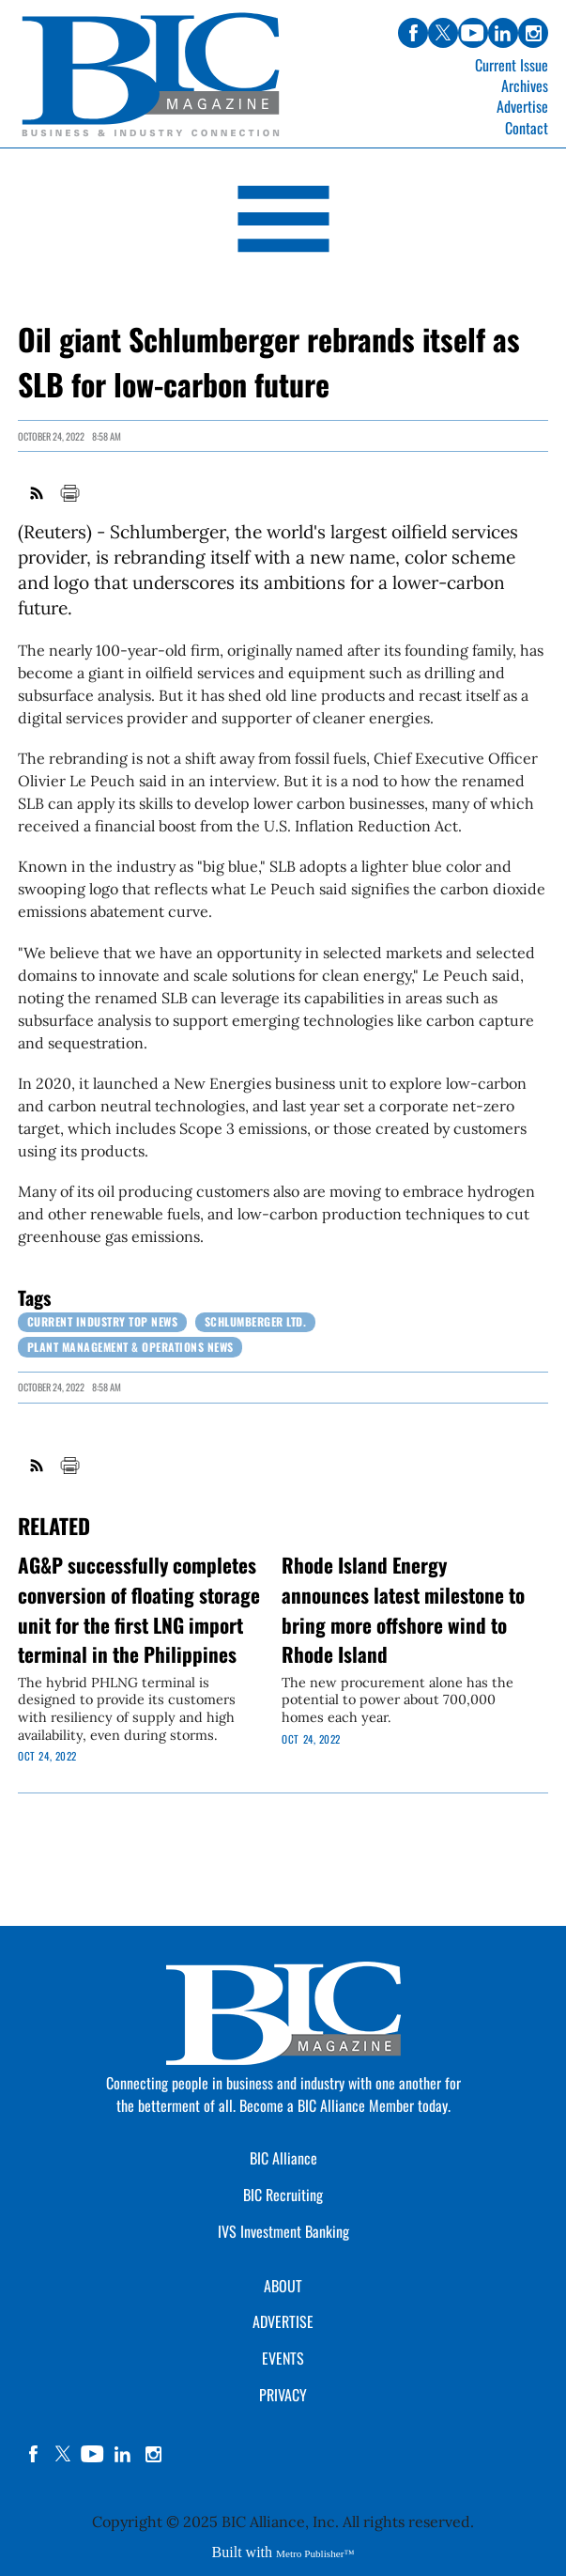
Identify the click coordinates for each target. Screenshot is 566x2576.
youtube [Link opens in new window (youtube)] (473, 33)
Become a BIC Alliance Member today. (345, 2105)
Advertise (522, 106)
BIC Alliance (283, 2158)
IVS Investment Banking (283, 2231)
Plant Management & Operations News (130, 1347)
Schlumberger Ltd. (256, 1321)
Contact (526, 127)
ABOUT (283, 2285)
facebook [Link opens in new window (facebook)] (413, 33)
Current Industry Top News (102, 1321)
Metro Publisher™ (315, 2553)
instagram (153, 2454)
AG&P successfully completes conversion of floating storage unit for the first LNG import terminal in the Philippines (139, 1609)
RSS (37, 493)
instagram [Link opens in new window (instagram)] (533, 33)
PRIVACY (283, 2394)
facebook (33, 2454)
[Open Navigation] (283, 222)
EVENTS (283, 2358)
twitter (63, 2454)
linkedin (123, 2454)
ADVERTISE (283, 2321)
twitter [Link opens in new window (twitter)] (443, 33)
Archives (524, 85)
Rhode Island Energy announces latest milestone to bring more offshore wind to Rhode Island (403, 1609)
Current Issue (511, 64)
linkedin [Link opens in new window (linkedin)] (503, 33)
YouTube (93, 2454)
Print (69, 493)
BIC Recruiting (283, 2194)
